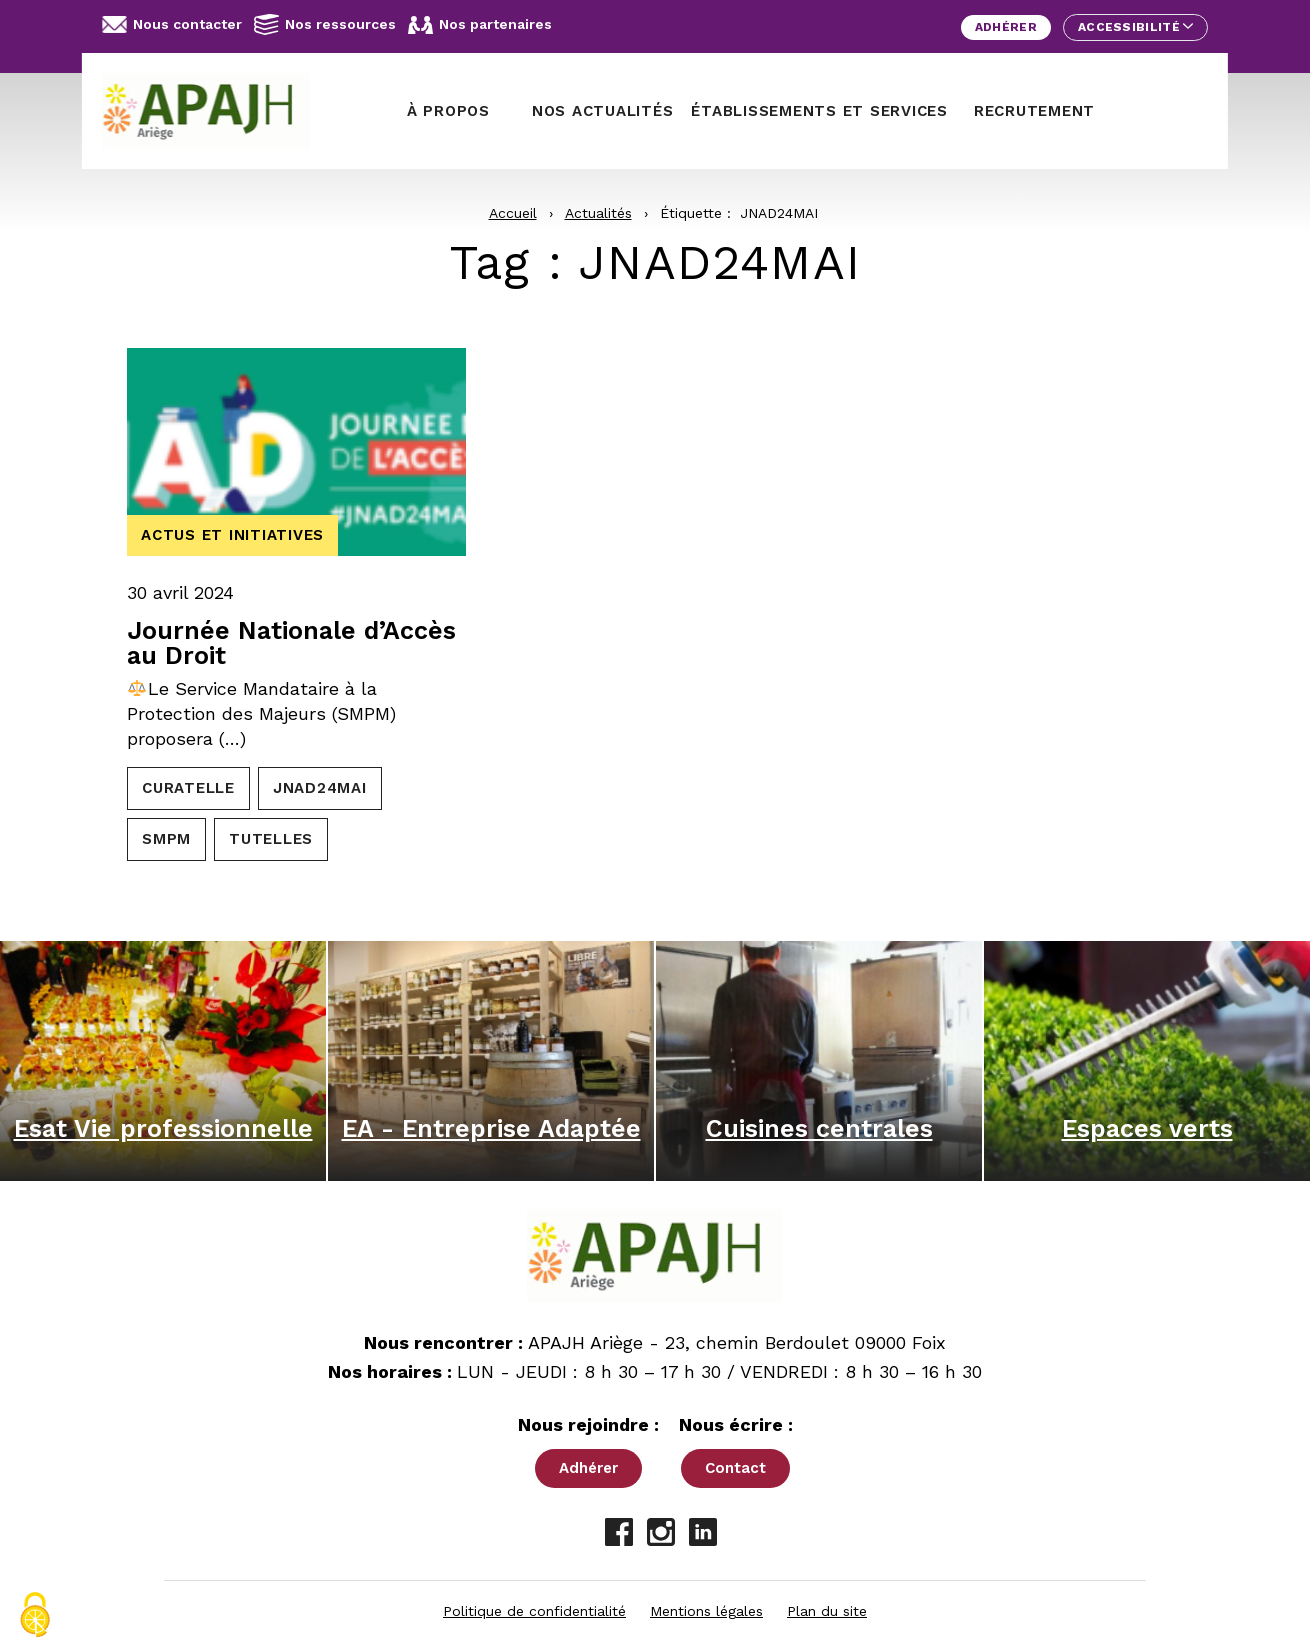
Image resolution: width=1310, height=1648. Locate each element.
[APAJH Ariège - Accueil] (214, 111)
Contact (735, 1468)
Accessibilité (1135, 27)
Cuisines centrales (819, 1128)
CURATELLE (188, 788)
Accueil (513, 213)
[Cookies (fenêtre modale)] (35, 1615)
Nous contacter (172, 24)
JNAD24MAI (320, 788)
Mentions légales (706, 1611)
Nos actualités (603, 111)
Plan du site (827, 1611)
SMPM (166, 839)
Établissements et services (819, 111)
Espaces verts (1147, 1128)
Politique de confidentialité (534, 1611)
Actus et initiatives (232, 535)
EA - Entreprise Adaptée (491, 1128)
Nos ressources (325, 24)
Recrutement (1034, 111)
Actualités (598, 213)
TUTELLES (271, 839)
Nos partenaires (480, 25)
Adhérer (1006, 27)
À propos (448, 111)
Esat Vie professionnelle (163, 1128)
